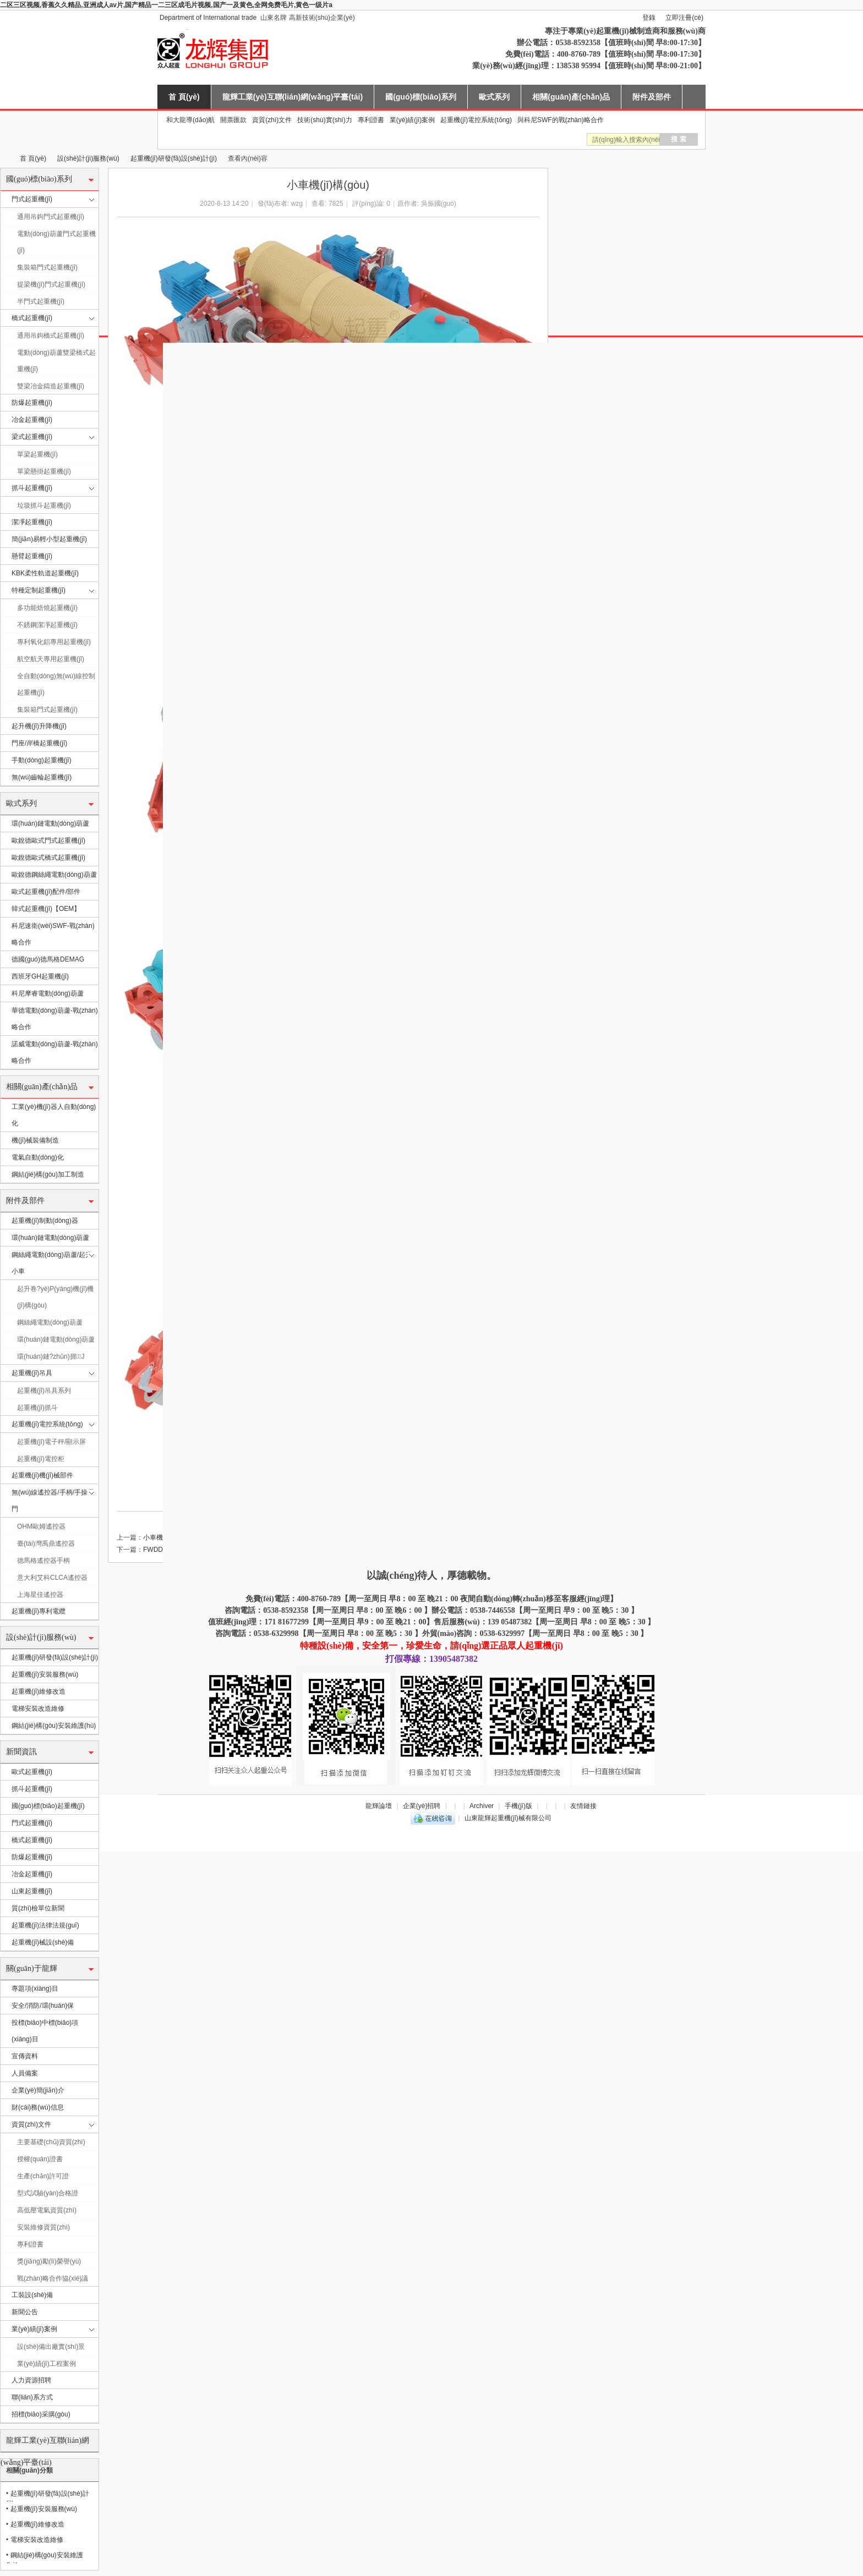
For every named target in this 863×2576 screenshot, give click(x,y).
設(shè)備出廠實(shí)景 (51, 2346)
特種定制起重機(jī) (38, 590)
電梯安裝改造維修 (38, 1708)
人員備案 (25, 2073)
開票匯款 (233, 120)
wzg (297, 203)
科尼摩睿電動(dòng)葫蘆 (48, 993)
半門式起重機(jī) (40, 301)
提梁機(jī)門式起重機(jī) (51, 284)
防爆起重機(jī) (32, 403)
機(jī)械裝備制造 (35, 1140)
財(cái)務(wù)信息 (38, 2107)
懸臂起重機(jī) (32, 556)
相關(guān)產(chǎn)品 (571, 96)
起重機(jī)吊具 (32, 1373)
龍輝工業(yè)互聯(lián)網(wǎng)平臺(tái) (292, 96)
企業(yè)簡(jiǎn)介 (38, 2090)
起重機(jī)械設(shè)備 (43, 1942)
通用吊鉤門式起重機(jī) (50, 217)
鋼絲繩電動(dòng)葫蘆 (50, 1322)
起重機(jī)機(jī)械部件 (42, 1475)
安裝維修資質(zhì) (43, 2227)
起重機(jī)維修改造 (38, 1691)
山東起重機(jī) (32, 1891)
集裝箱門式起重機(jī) (47, 267)
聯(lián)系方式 (32, 2397)
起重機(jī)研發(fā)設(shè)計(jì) (173, 158)
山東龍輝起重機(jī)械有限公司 (4, 159)
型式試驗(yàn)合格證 (47, 2193)
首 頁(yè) (184, 96)
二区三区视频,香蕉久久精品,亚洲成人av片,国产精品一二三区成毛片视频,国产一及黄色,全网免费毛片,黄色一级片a (166, 5)
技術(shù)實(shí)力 (324, 120)
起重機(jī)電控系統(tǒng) (476, 120)
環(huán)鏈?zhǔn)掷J (50, 1356)
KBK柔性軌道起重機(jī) (45, 573)
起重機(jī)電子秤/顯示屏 (51, 1442)
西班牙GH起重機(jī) (40, 976)
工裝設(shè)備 (32, 2295)
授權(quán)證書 (40, 2159)
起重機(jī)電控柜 (40, 1459)
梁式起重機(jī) (32, 437)
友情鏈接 (583, 1806)
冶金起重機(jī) (32, 420)
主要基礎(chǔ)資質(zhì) (51, 2142)
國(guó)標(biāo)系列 (420, 96)
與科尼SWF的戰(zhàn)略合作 (560, 120)
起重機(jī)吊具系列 (44, 1390)
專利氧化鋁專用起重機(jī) (54, 642)
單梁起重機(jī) (37, 454)
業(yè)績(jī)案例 (412, 120)
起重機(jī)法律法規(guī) (45, 1925)
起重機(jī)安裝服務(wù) (45, 1674)
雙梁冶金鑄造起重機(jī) (50, 386)
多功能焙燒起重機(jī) (47, 608)
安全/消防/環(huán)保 (43, 2005)
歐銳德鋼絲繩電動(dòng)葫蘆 (54, 874)
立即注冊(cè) (684, 17)
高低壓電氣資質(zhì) (47, 2210)
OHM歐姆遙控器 (41, 1526)
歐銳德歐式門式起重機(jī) (48, 840)
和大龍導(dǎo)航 (190, 120)
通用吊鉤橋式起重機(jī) (50, 335)
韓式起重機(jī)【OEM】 (46, 909)
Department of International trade (208, 17)
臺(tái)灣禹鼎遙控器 (46, 1543)
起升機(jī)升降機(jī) (39, 726)
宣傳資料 (25, 2056)
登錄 (649, 17)
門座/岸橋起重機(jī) (39, 743)
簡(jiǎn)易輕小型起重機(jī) (49, 539)
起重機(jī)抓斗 (37, 1407)
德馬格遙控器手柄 (43, 1560)
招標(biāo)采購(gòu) (41, 2414)
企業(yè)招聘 (422, 1806)
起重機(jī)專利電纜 (38, 1611)
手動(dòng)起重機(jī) (42, 760)
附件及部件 (651, 96)
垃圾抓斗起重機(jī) (44, 505)
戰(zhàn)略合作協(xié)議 (52, 2278)
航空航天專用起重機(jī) (50, 659)
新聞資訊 (21, 1752)
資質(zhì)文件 (272, 120)
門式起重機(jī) (32, 199)
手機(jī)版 (518, 1806)
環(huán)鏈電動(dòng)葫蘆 (50, 823)
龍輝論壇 (378, 1806)
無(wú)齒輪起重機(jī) (42, 777)
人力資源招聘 (31, 2380)
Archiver (481, 1806)
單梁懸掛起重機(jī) (44, 471)
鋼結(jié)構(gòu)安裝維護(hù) (54, 1725)
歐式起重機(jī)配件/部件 (46, 892)
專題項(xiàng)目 (35, 1988)
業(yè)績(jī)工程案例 (46, 2364)
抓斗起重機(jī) (32, 488)
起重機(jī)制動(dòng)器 (45, 1220)
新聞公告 (25, 2312)
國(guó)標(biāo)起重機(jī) (48, 1806)
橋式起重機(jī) (32, 318)
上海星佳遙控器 (40, 1595)
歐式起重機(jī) (32, 1772)
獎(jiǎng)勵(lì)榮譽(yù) (49, 2261)
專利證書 (371, 120)
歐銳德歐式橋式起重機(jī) (48, 857)
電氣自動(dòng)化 (38, 1157)
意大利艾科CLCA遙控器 (52, 1577)
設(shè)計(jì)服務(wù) (88, 158)
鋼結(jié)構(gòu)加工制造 (48, 1174)
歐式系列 (494, 96)
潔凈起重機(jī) (32, 522)
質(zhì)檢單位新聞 (38, 1908)
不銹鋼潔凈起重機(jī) (47, 625)
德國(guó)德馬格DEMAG (48, 959)
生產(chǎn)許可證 (43, 2176)
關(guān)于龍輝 (31, 1968)
